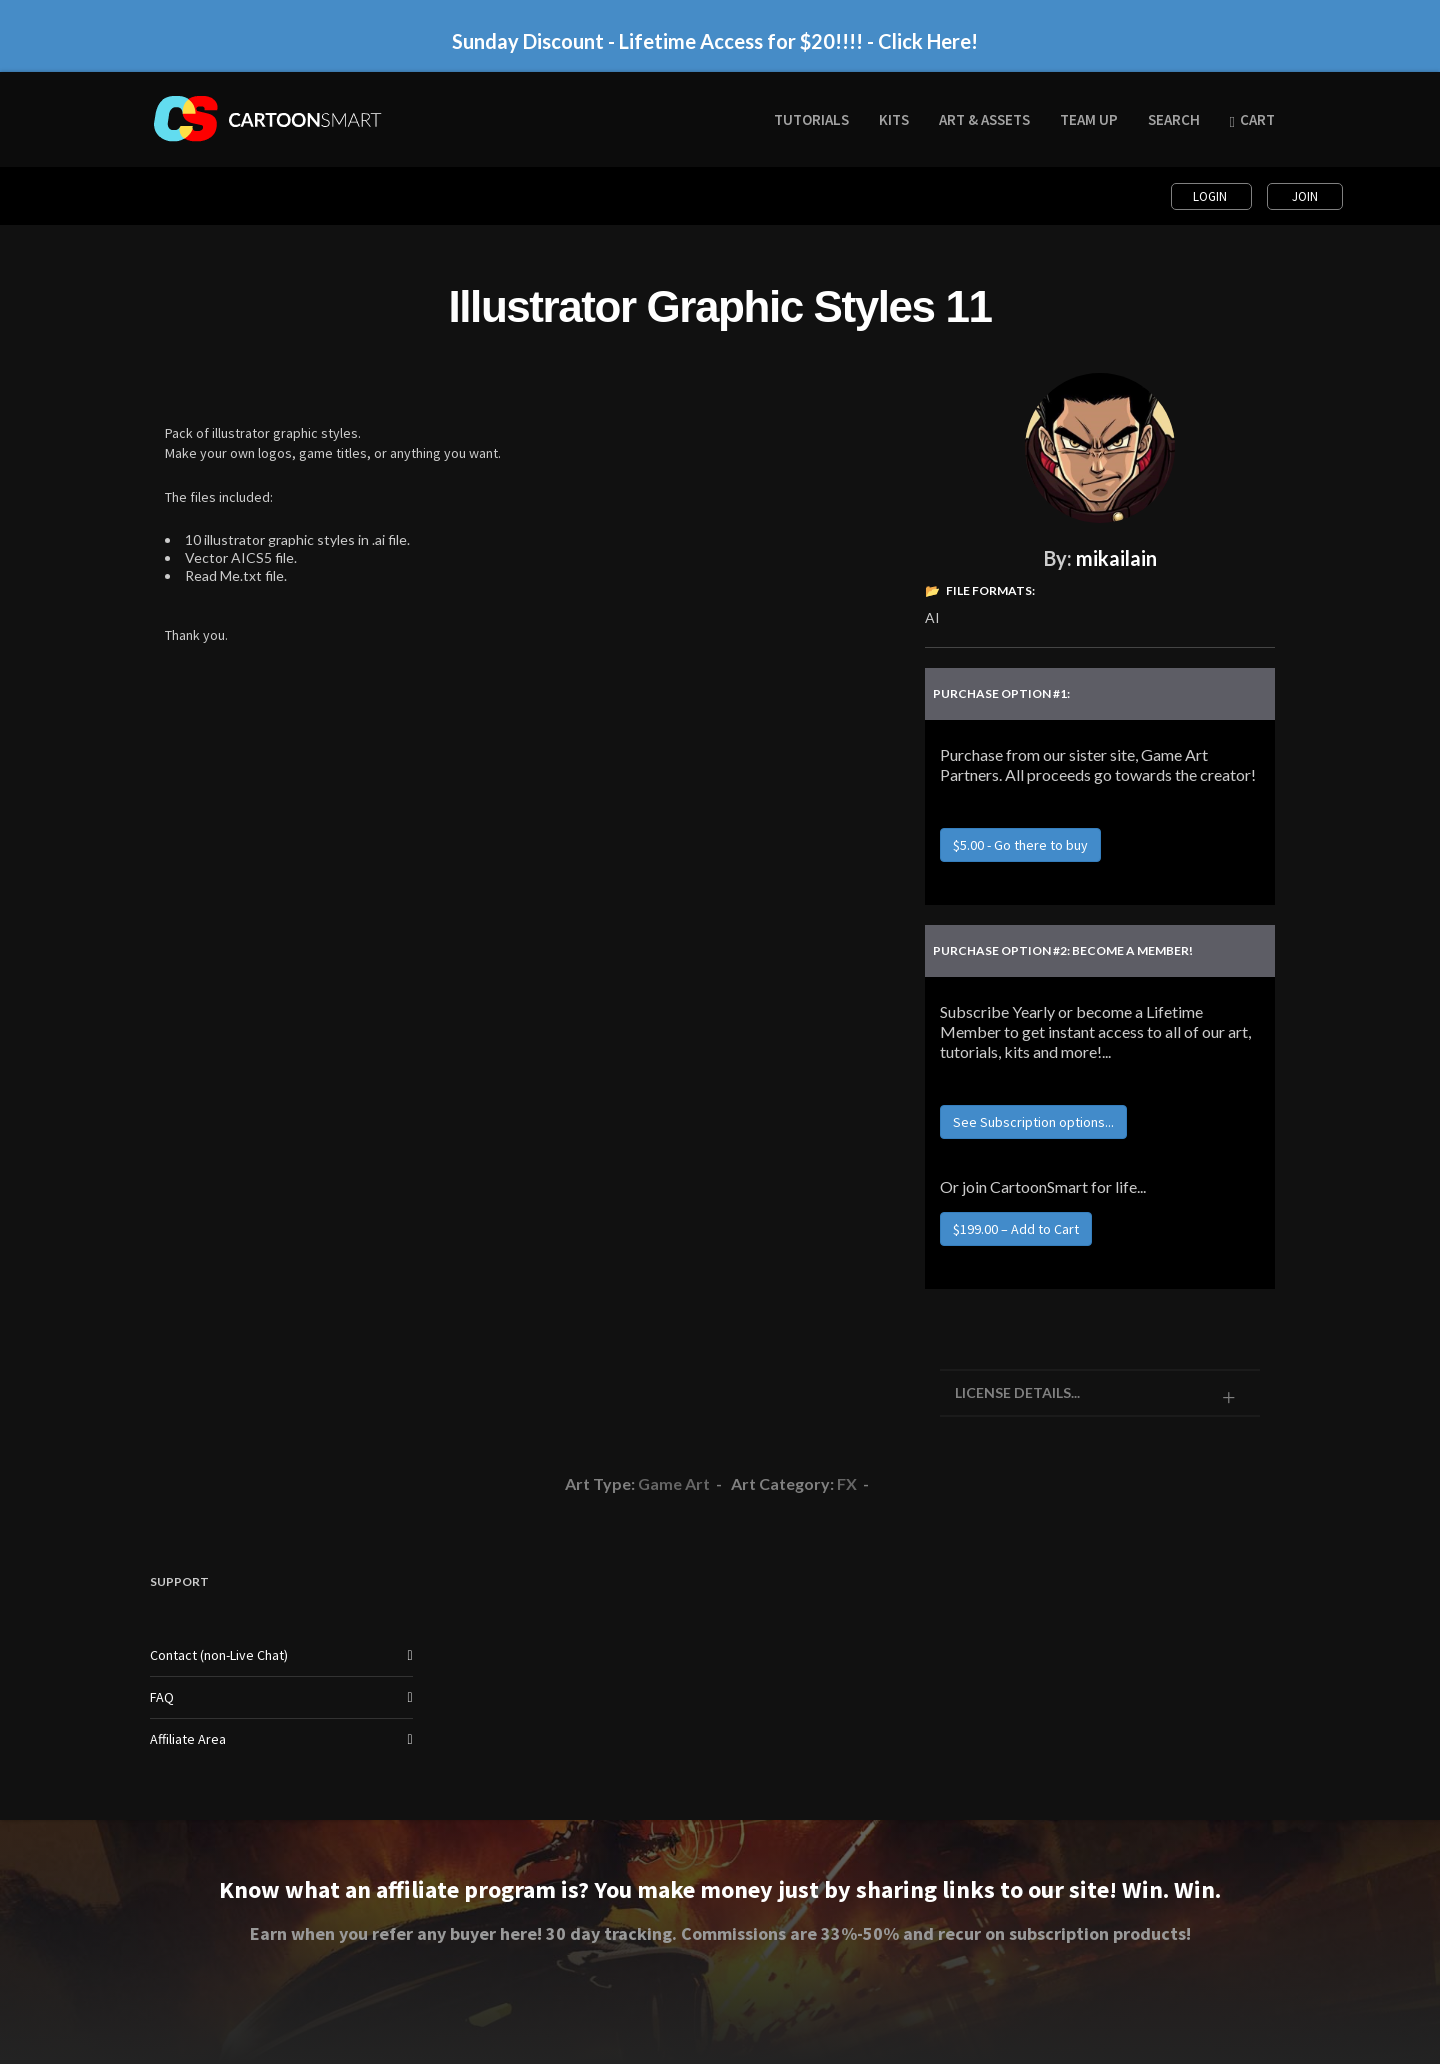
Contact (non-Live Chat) (219, 1655)
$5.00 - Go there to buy (1020, 845)
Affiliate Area (188, 1739)
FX (847, 1483)
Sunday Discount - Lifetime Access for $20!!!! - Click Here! (715, 41)
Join (1305, 196)
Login (1211, 196)
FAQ (162, 1697)
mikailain (1116, 558)
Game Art (674, 1483)
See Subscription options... (1033, 1122)
